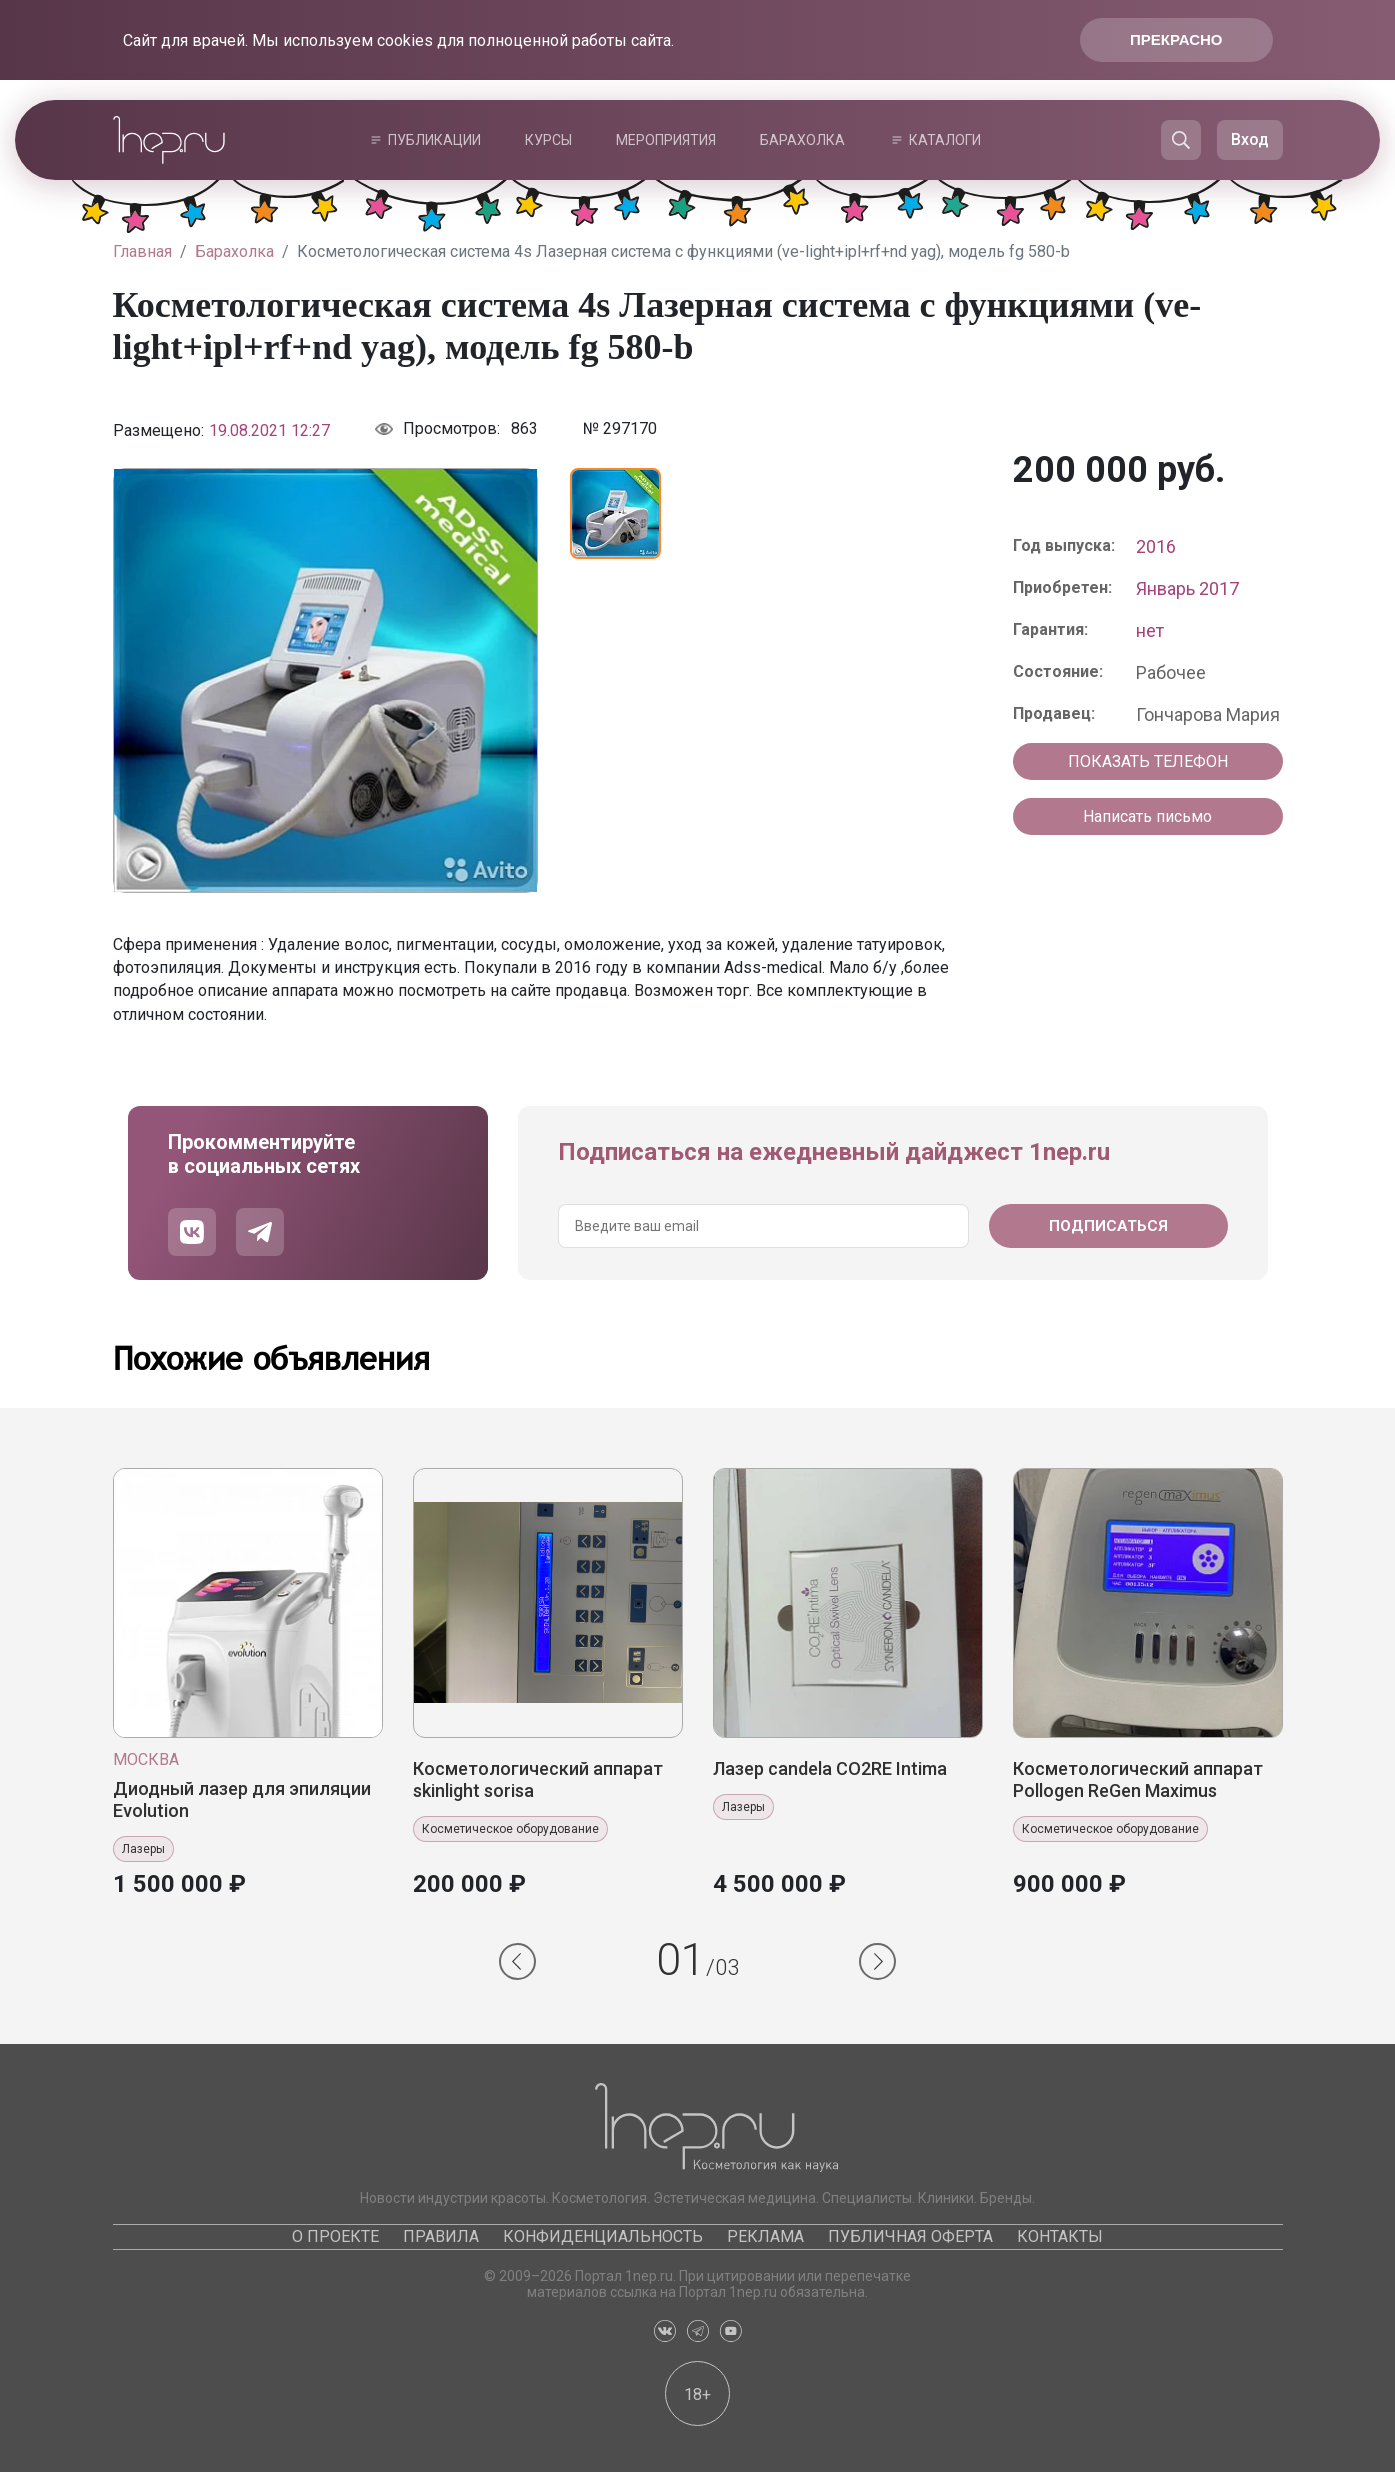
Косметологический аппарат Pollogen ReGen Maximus (1138, 1779)
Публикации (434, 140)
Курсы (548, 140)
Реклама (765, 2236)
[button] (517, 1961)
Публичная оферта (910, 2236)
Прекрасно (1176, 39)
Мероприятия (666, 140)
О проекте (335, 2236)
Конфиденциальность (603, 2236)
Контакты (1060, 2236)
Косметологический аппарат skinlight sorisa (538, 1779)
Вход (1250, 139)
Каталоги (945, 140)
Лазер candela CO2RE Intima (830, 1768)
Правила (441, 2236)
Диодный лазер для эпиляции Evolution (242, 1799)
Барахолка (802, 140)
